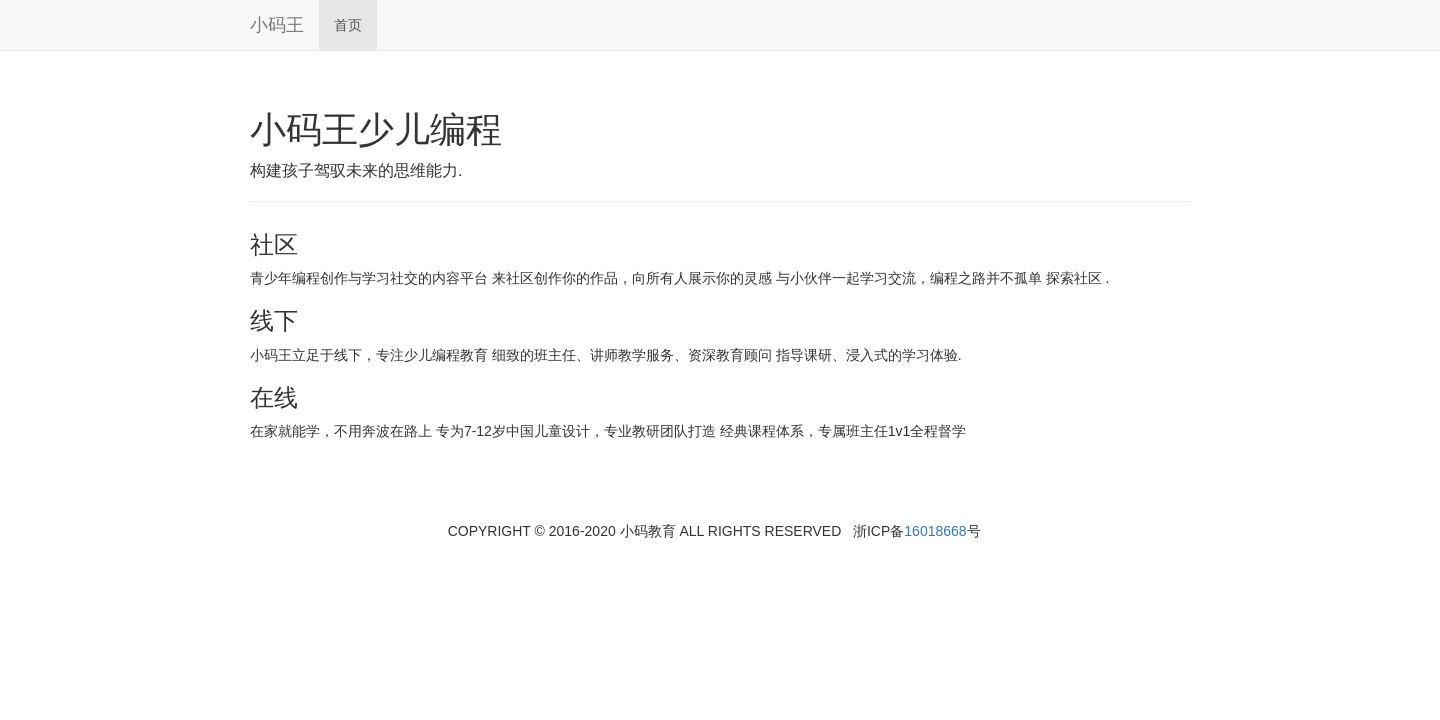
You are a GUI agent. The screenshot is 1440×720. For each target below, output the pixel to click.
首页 (348, 25)
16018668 (935, 531)
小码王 (277, 25)
